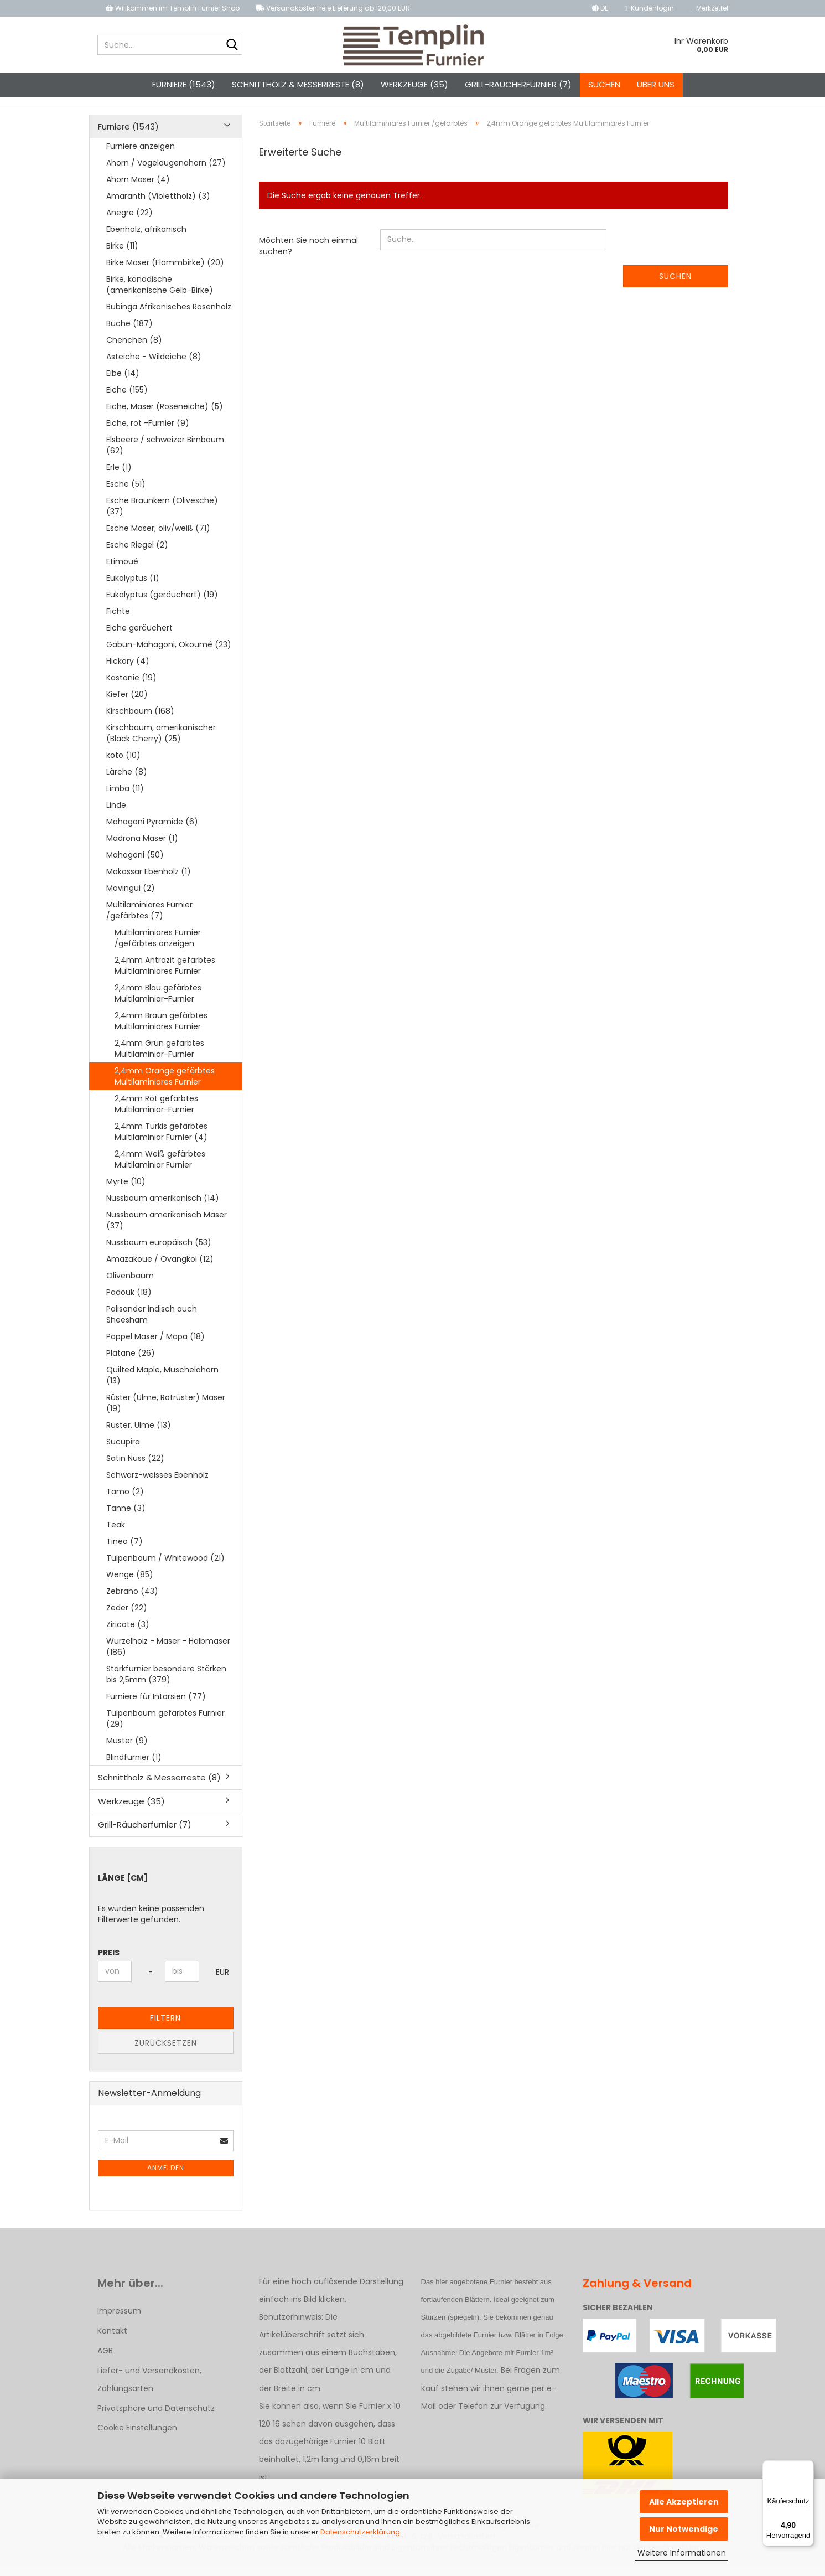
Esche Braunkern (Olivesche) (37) (162, 516)
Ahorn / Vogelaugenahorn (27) (166, 172)
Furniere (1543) (183, 84)
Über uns (655, 84)
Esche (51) (126, 493)
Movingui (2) (130, 898)
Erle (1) (119, 477)
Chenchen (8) (134, 349)
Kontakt (112, 2340)
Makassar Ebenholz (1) (148, 881)
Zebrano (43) (132, 1601)
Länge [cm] (123, 1887)
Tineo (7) (124, 1551)
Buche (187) (129, 333)
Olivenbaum (130, 1285)
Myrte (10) (126, 1191)
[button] (600, 8)
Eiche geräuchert (139, 637)
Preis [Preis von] (109, 1962)
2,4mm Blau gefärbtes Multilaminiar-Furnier (158, 1003)
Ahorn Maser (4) (138, 189)
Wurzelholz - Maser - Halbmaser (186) (168, 1656)
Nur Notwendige (683, 2528)
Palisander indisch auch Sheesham (151, 1324)
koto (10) (123, 765)
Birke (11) (122, 255)
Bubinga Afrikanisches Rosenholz (168, 316)
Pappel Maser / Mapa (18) (155, 1346)
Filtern (165, 2027)
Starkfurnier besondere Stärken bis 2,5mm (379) (166, 1684)
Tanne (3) (126, 1518)
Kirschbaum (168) (140, 720)
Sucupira (123, 1451)
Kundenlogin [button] (649, 8)
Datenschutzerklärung (360, 2532)
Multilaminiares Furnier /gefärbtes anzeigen (158, 948)
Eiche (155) (127, 399)
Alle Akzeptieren (684, 2501)
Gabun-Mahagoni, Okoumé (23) (168, 654)
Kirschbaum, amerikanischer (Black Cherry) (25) (161, 743)
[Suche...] (231, 45)
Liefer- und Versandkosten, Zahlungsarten (149, 2389)
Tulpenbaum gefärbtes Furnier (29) (165, 1728)
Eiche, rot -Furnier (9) (147, 432)
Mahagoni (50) (135, 864)
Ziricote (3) (127, 1634)
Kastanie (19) (131, 687)
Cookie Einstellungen (137, 2437)
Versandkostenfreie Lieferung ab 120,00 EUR (333, 8)
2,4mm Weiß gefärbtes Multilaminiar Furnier (160, 1169)
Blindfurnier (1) (134, 1767)
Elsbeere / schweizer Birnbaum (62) (165, 455)
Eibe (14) (122, 383)
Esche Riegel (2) (137, 554)
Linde (116, 814)
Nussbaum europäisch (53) (158, 1252)
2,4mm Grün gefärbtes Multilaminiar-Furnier (159, 1058)
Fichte (118, 621)
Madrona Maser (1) (142, 848)
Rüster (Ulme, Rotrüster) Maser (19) (165, 1413)
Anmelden (165, 2177)
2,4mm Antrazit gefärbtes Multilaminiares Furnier (165, 975)
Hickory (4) (127, 671)
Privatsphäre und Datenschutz (156, 2418)
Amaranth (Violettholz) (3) (158, 205)
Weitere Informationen (681, 2552)
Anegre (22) (129, 222)
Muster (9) (127, 1750)
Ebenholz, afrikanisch (146, 239)
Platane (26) (130, 1363)
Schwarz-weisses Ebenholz (157, 1484)
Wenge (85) (129, 1584)
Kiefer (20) (127, 704)
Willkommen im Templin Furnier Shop (173, 8)
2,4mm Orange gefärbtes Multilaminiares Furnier (165, 1086)
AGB (105, 2360)
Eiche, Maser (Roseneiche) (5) (164, 416)
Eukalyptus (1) (132, 587)
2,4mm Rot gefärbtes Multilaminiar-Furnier (156, 1114)
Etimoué (122, 571)
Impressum (119, 2320)
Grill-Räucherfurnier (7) (518, 84)
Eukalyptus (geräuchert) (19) (162, 604)
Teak (115, 1534)
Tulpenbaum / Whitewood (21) (165, 1567)
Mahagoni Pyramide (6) (152, 831)
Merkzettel (709, 8)
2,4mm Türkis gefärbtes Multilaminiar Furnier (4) (161, 1141)
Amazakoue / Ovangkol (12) (160, 1268)
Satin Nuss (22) (135, 1468)
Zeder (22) (126, 1617)
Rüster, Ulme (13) (138, 1435)
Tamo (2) (125, 1501)
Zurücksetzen (165, 2052)
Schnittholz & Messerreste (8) (298, 84)
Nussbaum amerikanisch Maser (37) (166, 1230)
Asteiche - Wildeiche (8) (153, 366)
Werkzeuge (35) (414, 84)
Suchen (604, 84)
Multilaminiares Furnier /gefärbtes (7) (149, 920)
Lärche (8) (126, 781)
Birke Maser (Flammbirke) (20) (165, 272)
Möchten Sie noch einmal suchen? (308, 256)
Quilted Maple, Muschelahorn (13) (162, 1385)
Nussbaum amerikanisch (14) (162, 1208)
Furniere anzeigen (140, 156)
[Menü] (807, 2467)
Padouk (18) (129, 1302)
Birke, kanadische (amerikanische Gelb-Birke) (159, 294)
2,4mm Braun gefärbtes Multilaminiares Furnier (161, 1031)
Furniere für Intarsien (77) (156, 1706)
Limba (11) (125, 798)
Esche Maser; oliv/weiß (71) (158, 538)
